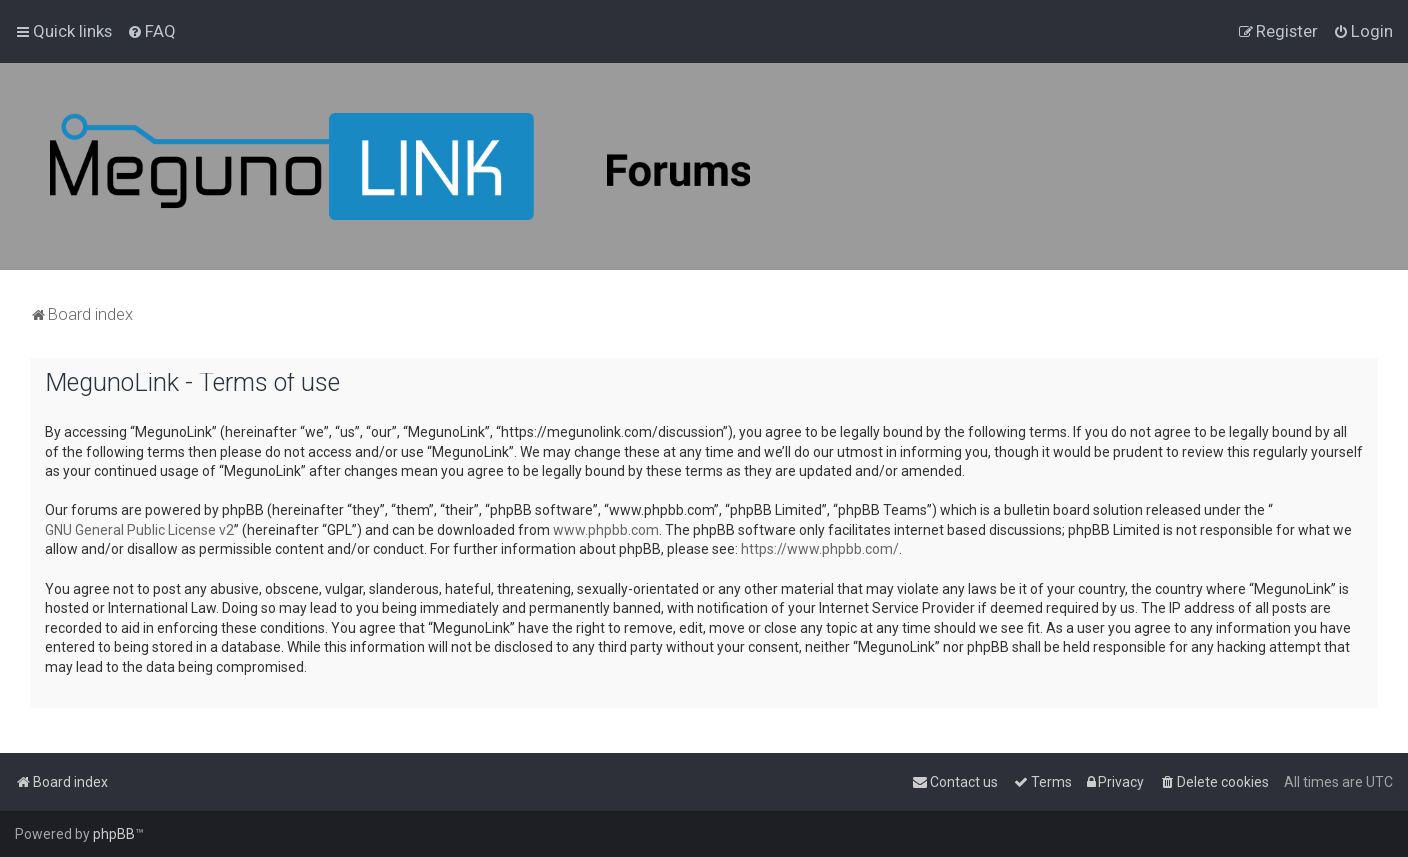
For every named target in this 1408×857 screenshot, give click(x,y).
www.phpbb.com (606, 530)
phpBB (114, 834)
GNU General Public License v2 (139, 530)
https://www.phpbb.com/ (820, 549)
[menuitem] (151, 31)
